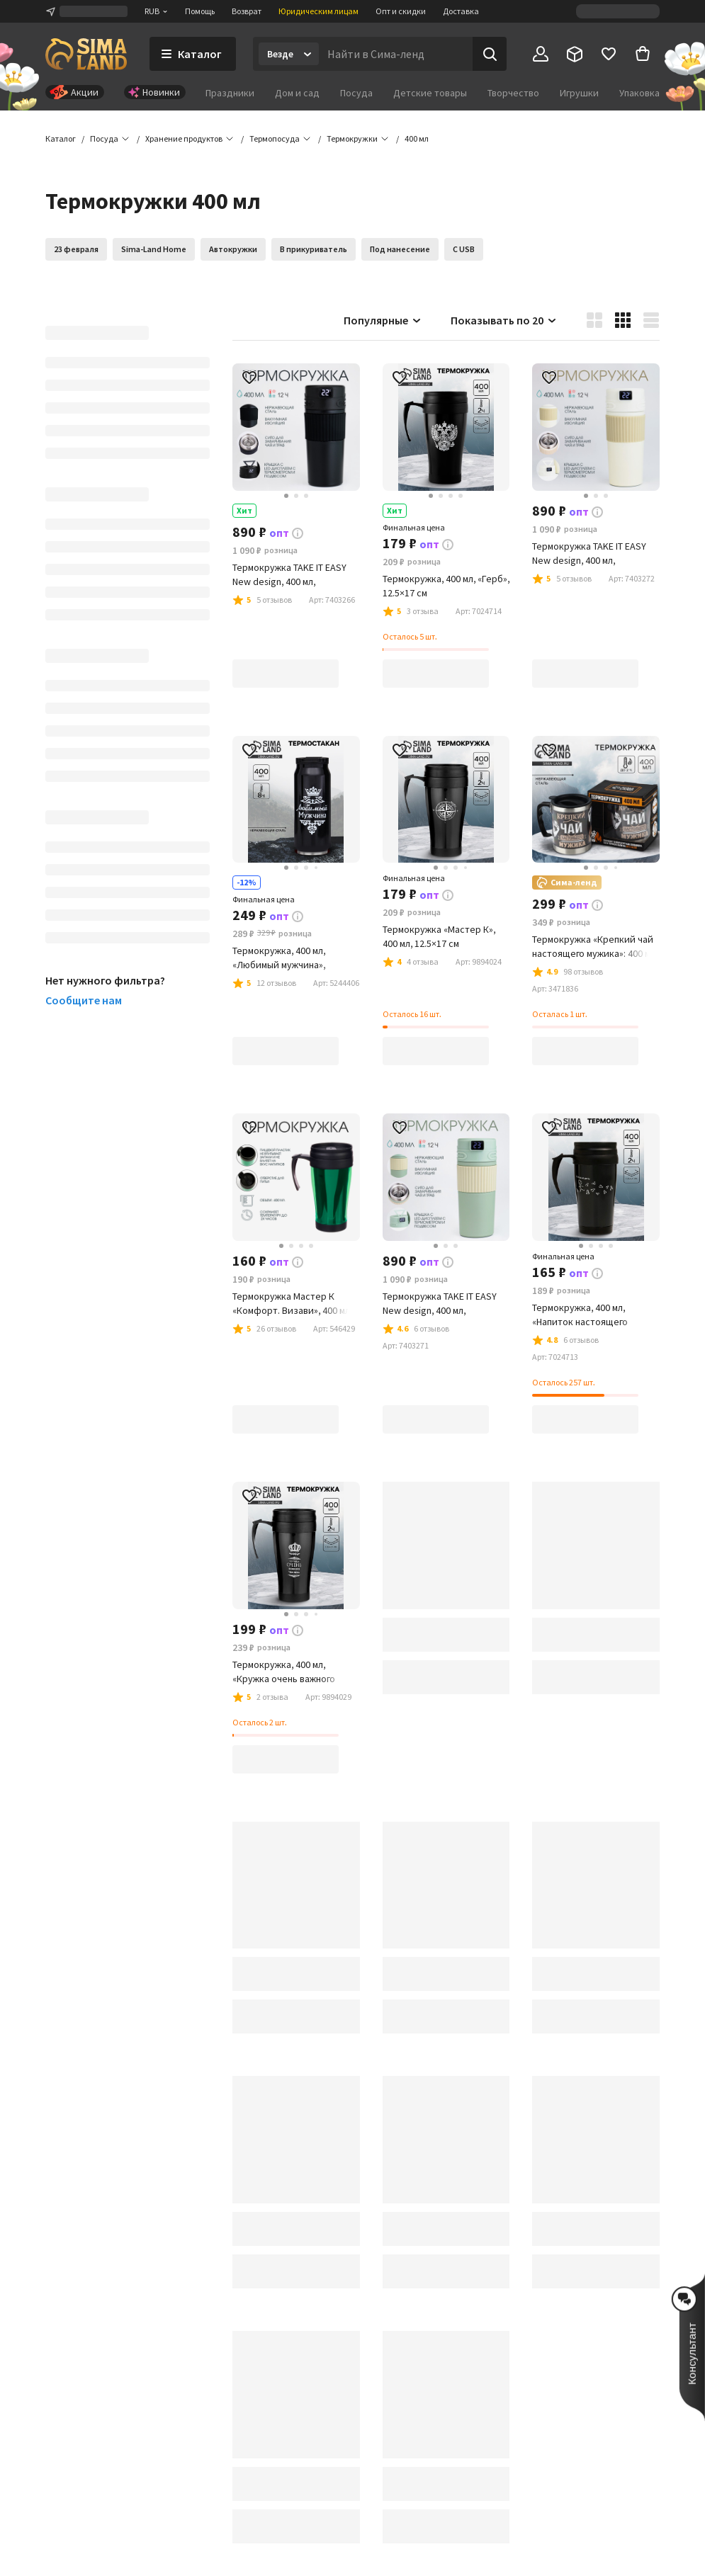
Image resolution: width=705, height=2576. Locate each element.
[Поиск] (490, 54)
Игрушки (579, 92)
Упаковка (639, 92)
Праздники (229, 92)
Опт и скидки (401, 11)
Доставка (461, 11)
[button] (417, 138)
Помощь (200, 11)
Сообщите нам (83, 1000)
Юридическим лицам (318, 11)
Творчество (513, 92)
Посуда (356, 92)
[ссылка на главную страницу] (86, 54)
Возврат (246, 11)
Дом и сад (297, 92)
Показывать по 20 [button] (504, 320)
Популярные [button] (383, 320)
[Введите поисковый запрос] (396, 54)
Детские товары (430, 92)
